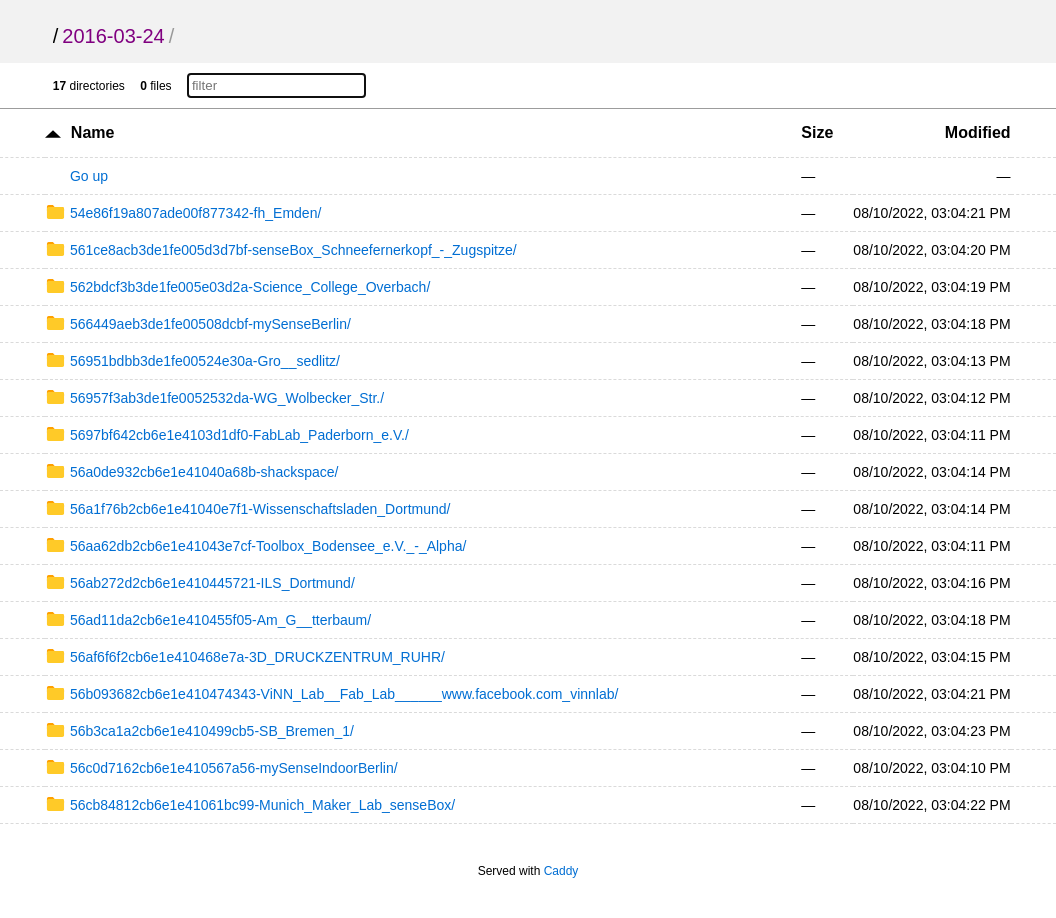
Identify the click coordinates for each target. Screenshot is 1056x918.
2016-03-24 (113, 36)
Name (93, 132)
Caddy (561, 871)
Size (817, 132)
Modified (978, 132)
